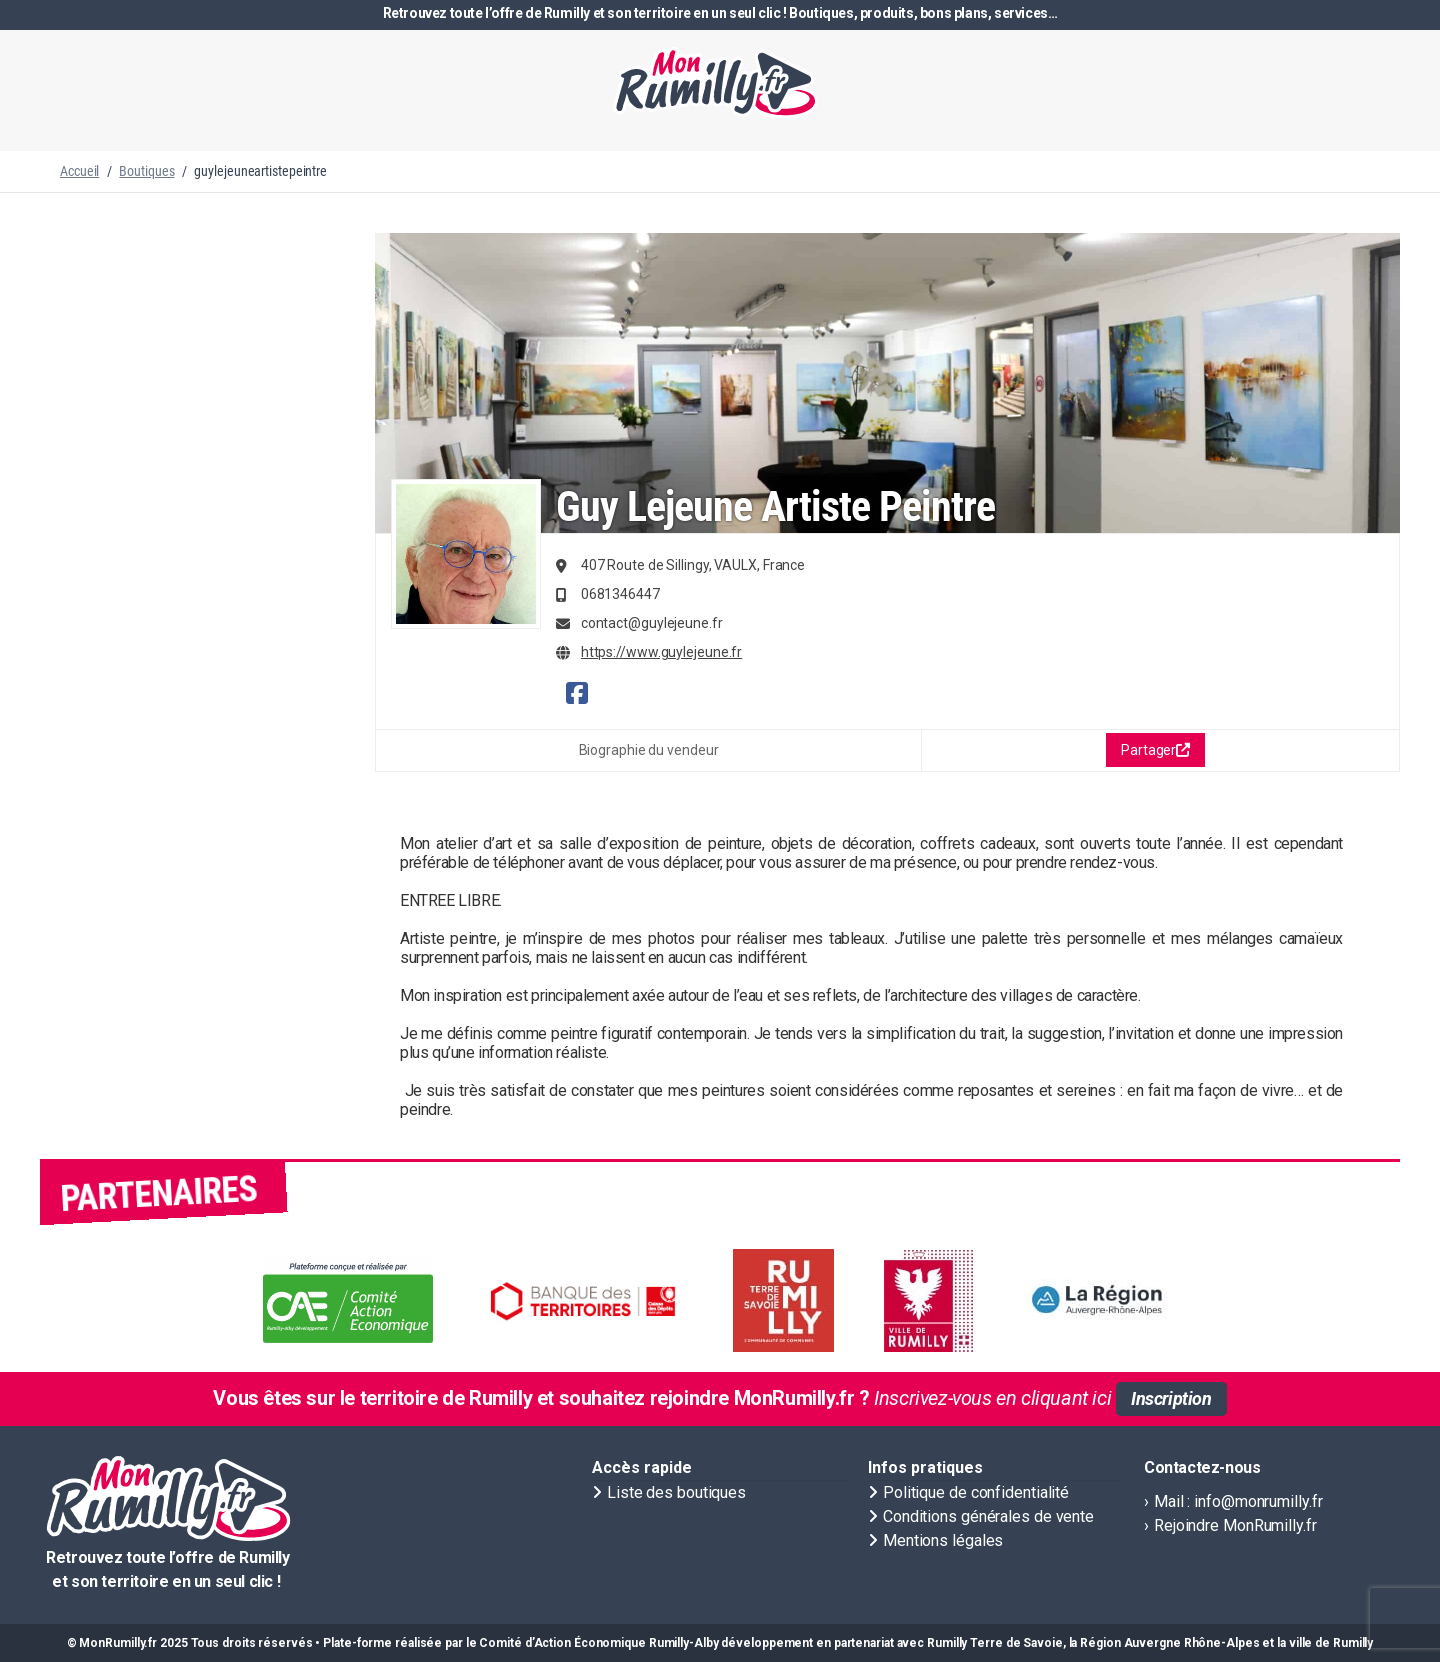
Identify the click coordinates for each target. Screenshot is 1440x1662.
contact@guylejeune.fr (652, 623)
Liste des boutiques (676, 1492)
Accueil (79, 171)
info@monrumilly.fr (1258, 1501)
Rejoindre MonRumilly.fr (1235, 1525)
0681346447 (620, 594)
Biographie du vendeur (649, 750)
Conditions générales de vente (988, 1516)
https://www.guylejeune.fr (662, 652)
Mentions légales (943, 1540)
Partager (1155, 750)
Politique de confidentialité (976, 1492)
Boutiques (146, 171)
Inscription (1171, 1398)
